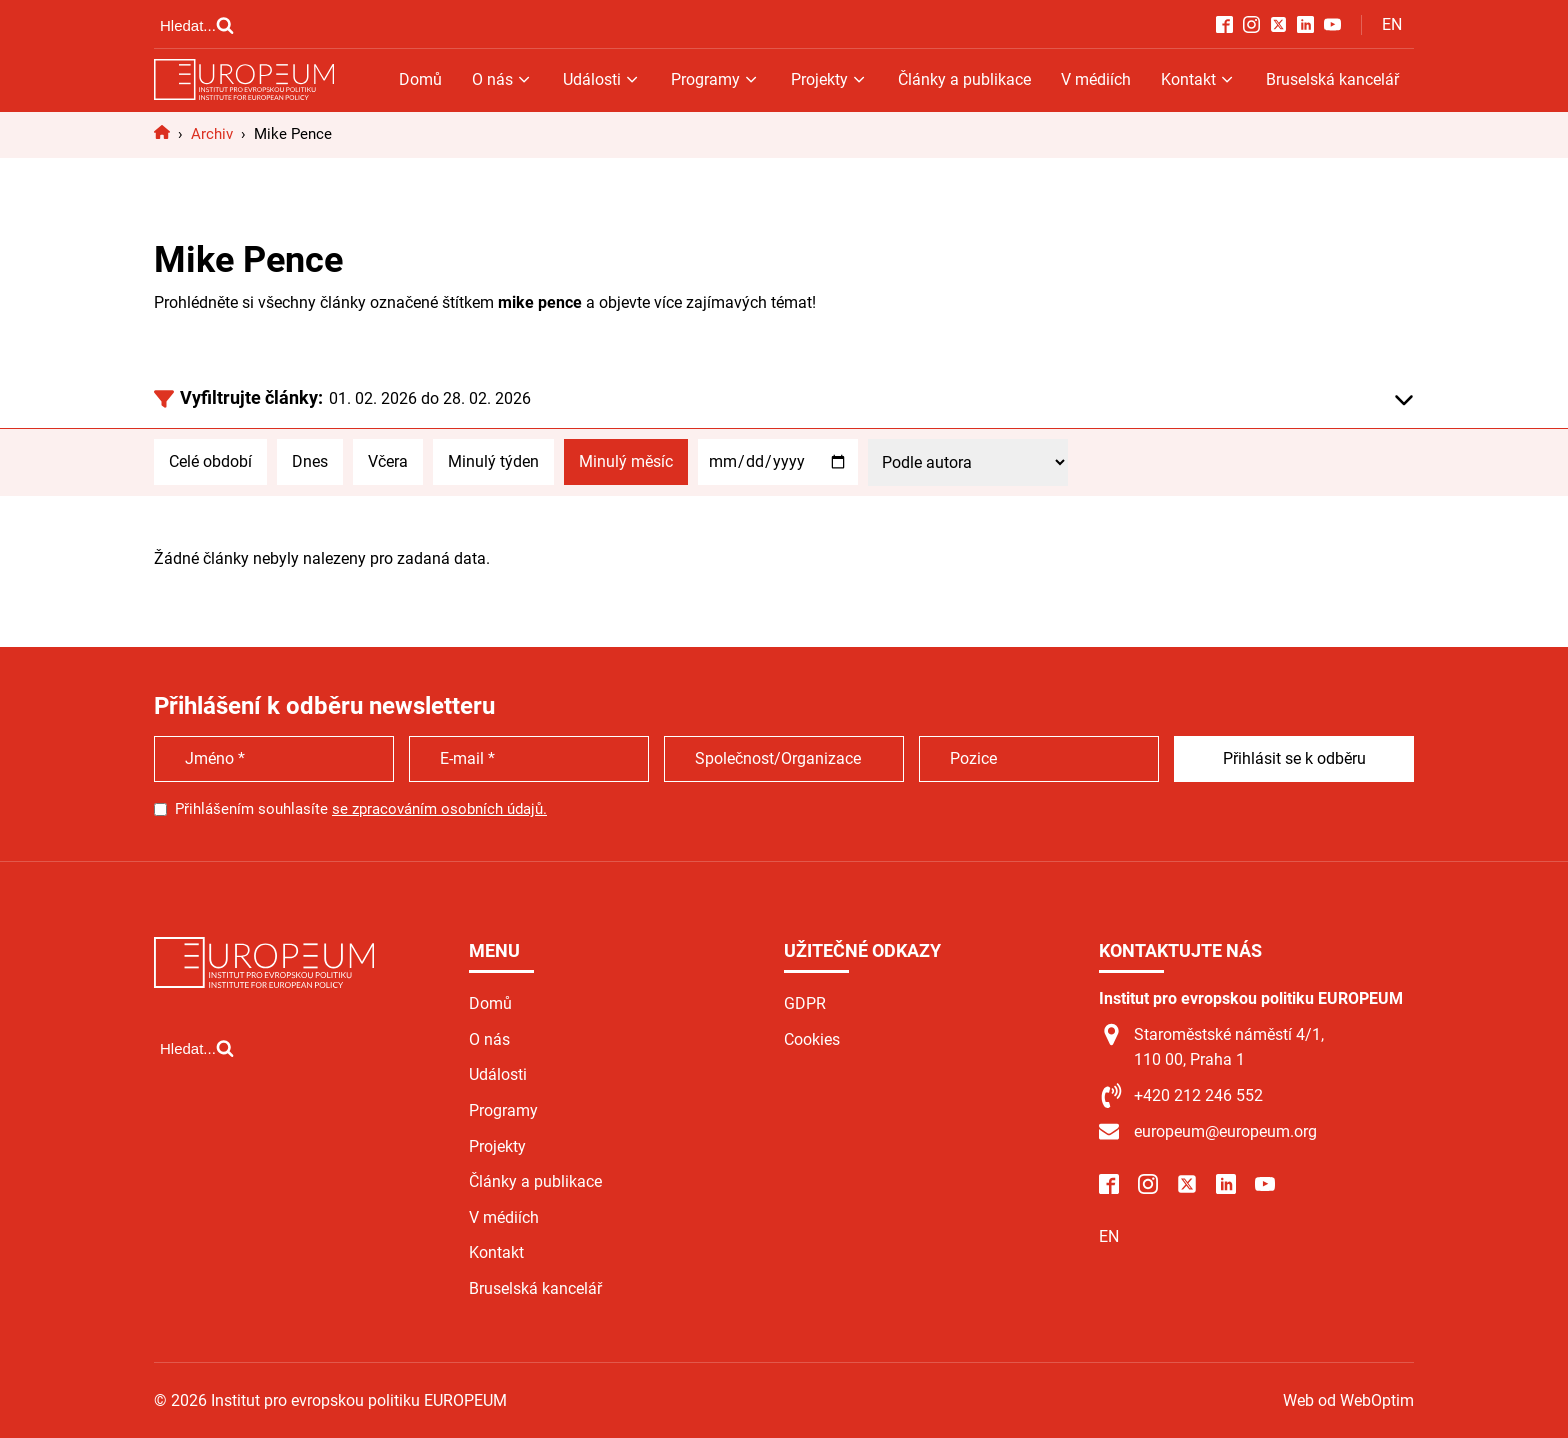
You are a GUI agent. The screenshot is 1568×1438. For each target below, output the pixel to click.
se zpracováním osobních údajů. (439, 809)
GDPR (805, 1003)
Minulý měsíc (626, 461)
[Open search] (197, 25)
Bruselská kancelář (1332, 79)
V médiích (1096, 79)
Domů (420, 79)
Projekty (829, 79)
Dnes (310, 461)
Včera (388, 461)
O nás (502, 79)
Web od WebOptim (1348, 1400)
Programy (715, 79)
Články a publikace (964, 79)
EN (1392, 24)
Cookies (812, 1039)
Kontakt (1198, 79)
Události (602, 79)
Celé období (210, 461)
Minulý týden (493, 461)
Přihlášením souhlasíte (361, 809)
